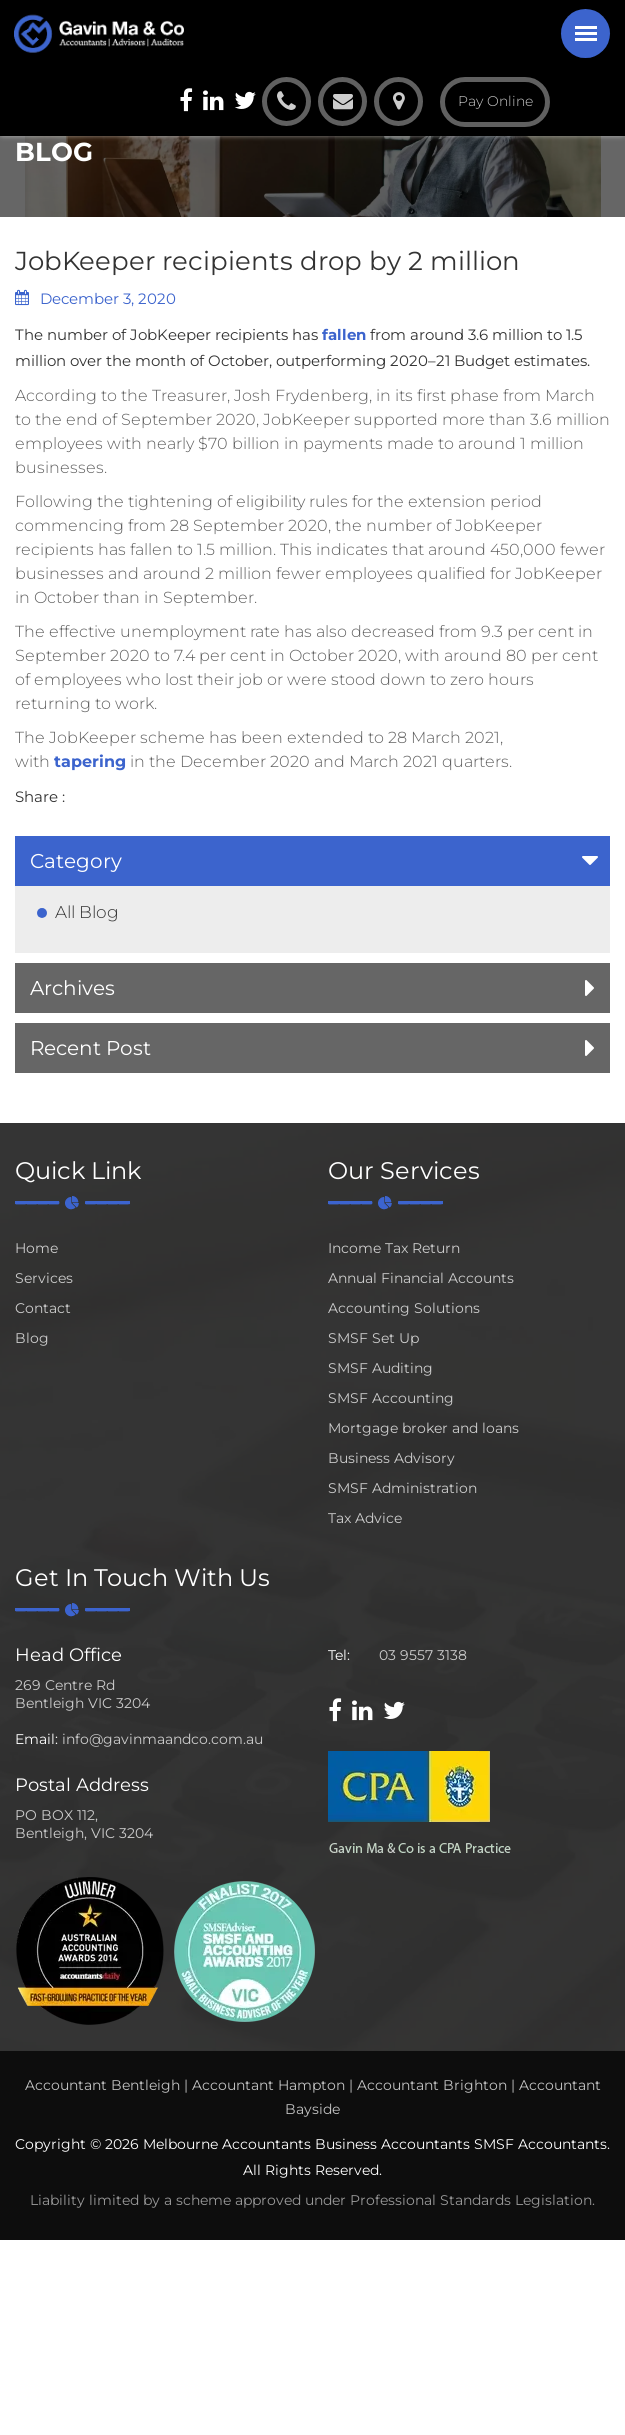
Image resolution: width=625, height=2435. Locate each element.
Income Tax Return (394, 1248)
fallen (344, 334)
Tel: (339, 1655)
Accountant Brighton (432, 2085)
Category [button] (76, 861)
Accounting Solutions (404, 1308)
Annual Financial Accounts (421, 1278)
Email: (36, 1739)
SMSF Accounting (391, 1398)
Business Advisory (391, 1458)
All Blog (87, 912)
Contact (43, 1308)
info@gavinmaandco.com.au (162, 1739)
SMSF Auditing (380, 1368)
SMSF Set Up (373, 1338)
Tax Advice (365, 1518)
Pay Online (495, 101)
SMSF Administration (402, 1488)
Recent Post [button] (90, 1048)
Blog (32, 1338)
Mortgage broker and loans (423, 1428)
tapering (90, 761)
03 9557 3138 (423, 1655)
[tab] (312, 861)
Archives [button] (72, 988)
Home (36, 1248)
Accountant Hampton (268, 2085)
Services (44, 1278)
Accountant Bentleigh (102, 2085)
